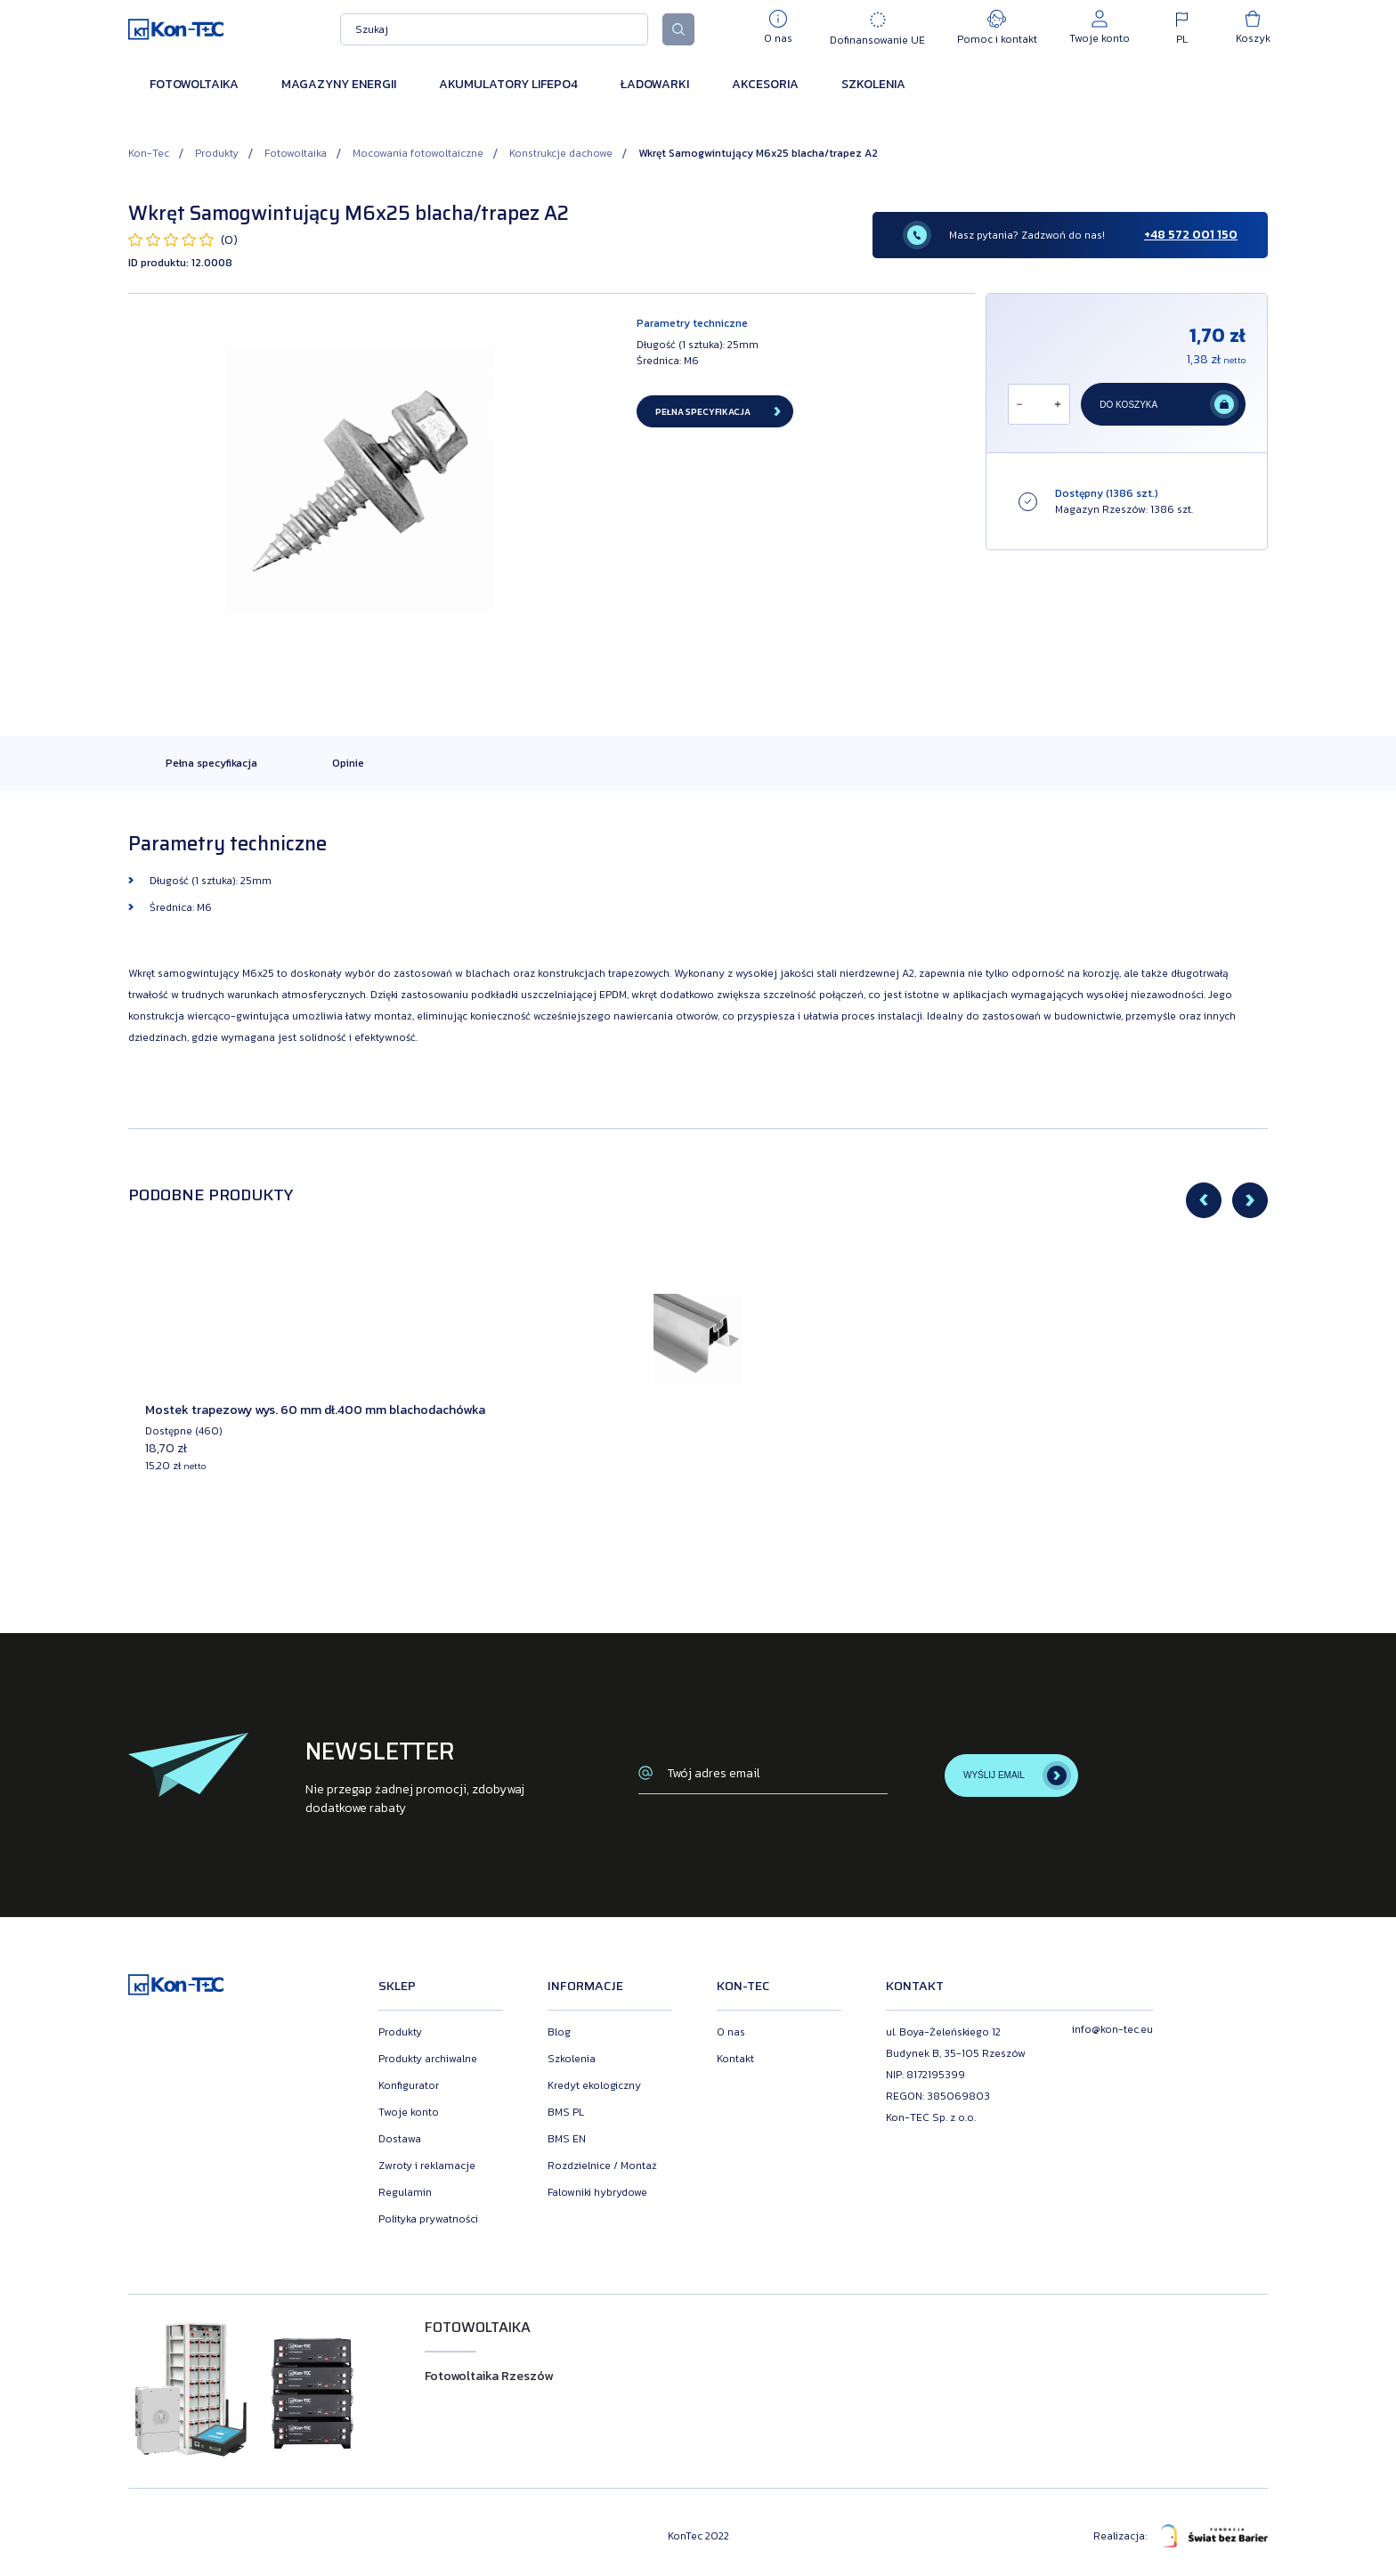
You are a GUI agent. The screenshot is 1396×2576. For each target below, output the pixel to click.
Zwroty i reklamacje (426, 2166)
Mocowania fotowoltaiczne (418, 153)
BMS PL (566, 2112)
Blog (559, 2032)
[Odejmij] (1019, 404)
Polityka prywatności (428, 2219)
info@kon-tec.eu (1112, 2029)
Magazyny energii (338, 84)
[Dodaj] (1058, 404)
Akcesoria (765, 84)
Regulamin (405, 2192)
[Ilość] (1038, 404)
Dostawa (399, 2139)
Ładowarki (655, 84)
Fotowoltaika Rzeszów (489, 2376)
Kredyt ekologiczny (594, 2085)
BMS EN (567, 2139)
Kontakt (735, 2059)
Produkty (217, 153)
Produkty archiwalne (427, 2059)
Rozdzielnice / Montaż (602, 2166)
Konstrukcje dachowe (561, 153)
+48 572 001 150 (1191, 234)
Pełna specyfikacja (211, 763)
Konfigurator (408, 2085)
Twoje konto (408, 2112)
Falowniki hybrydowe (597, 2192)
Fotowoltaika (194, 84)
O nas (731, 2032)
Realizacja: (1180, 2536)
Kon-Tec (148, 153)
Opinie (348, 763)
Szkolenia (873, 84)
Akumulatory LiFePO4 (508, 84)
